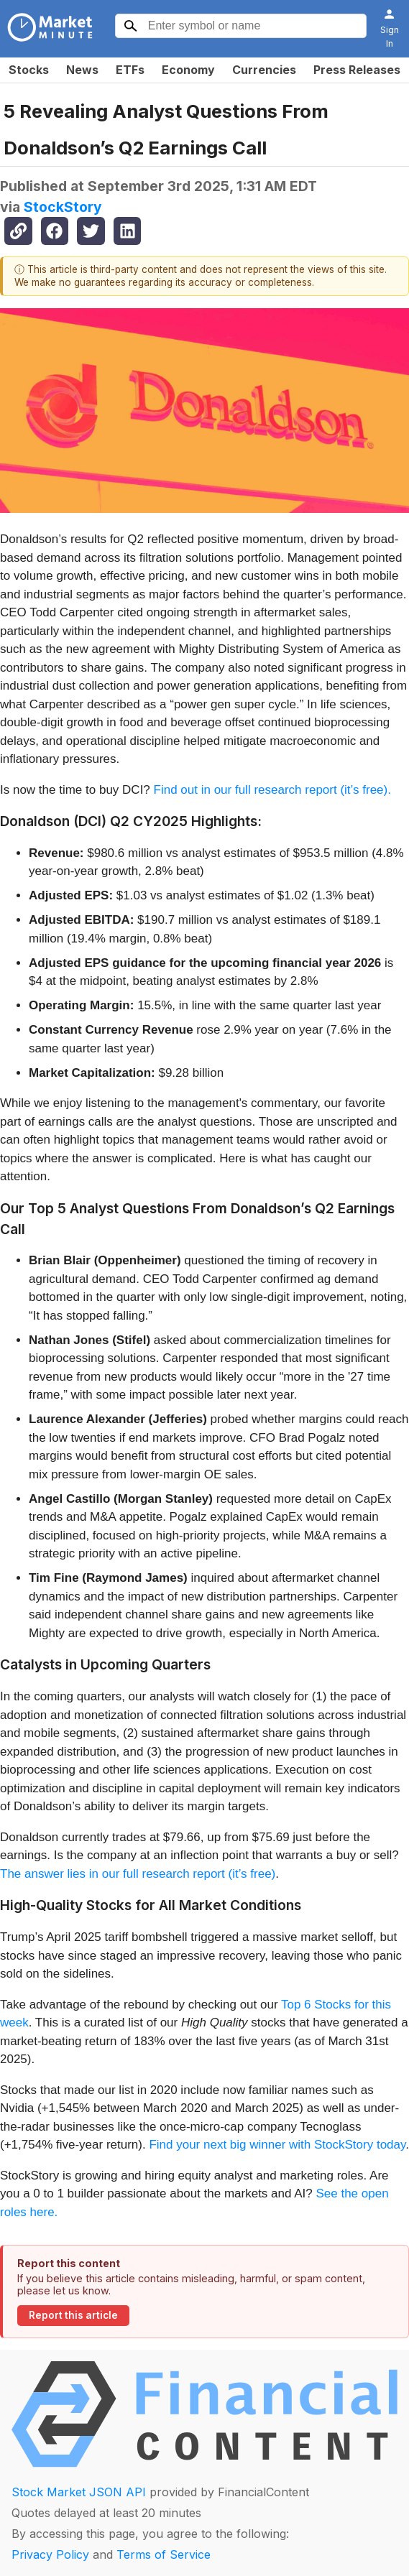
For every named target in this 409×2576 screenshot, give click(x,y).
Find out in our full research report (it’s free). (272, 790)
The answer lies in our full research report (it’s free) (137, 1874)
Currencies (264, 69)
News (82, 69)
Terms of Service (163, 2554)
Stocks (29, 69)
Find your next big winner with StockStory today (277, 2144)
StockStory (63, 207)
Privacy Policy (50, 2554)
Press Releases (356, 69)
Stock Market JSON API (79, 2492)
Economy (188, 69)
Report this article (73, 2315)
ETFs (130, 69)
